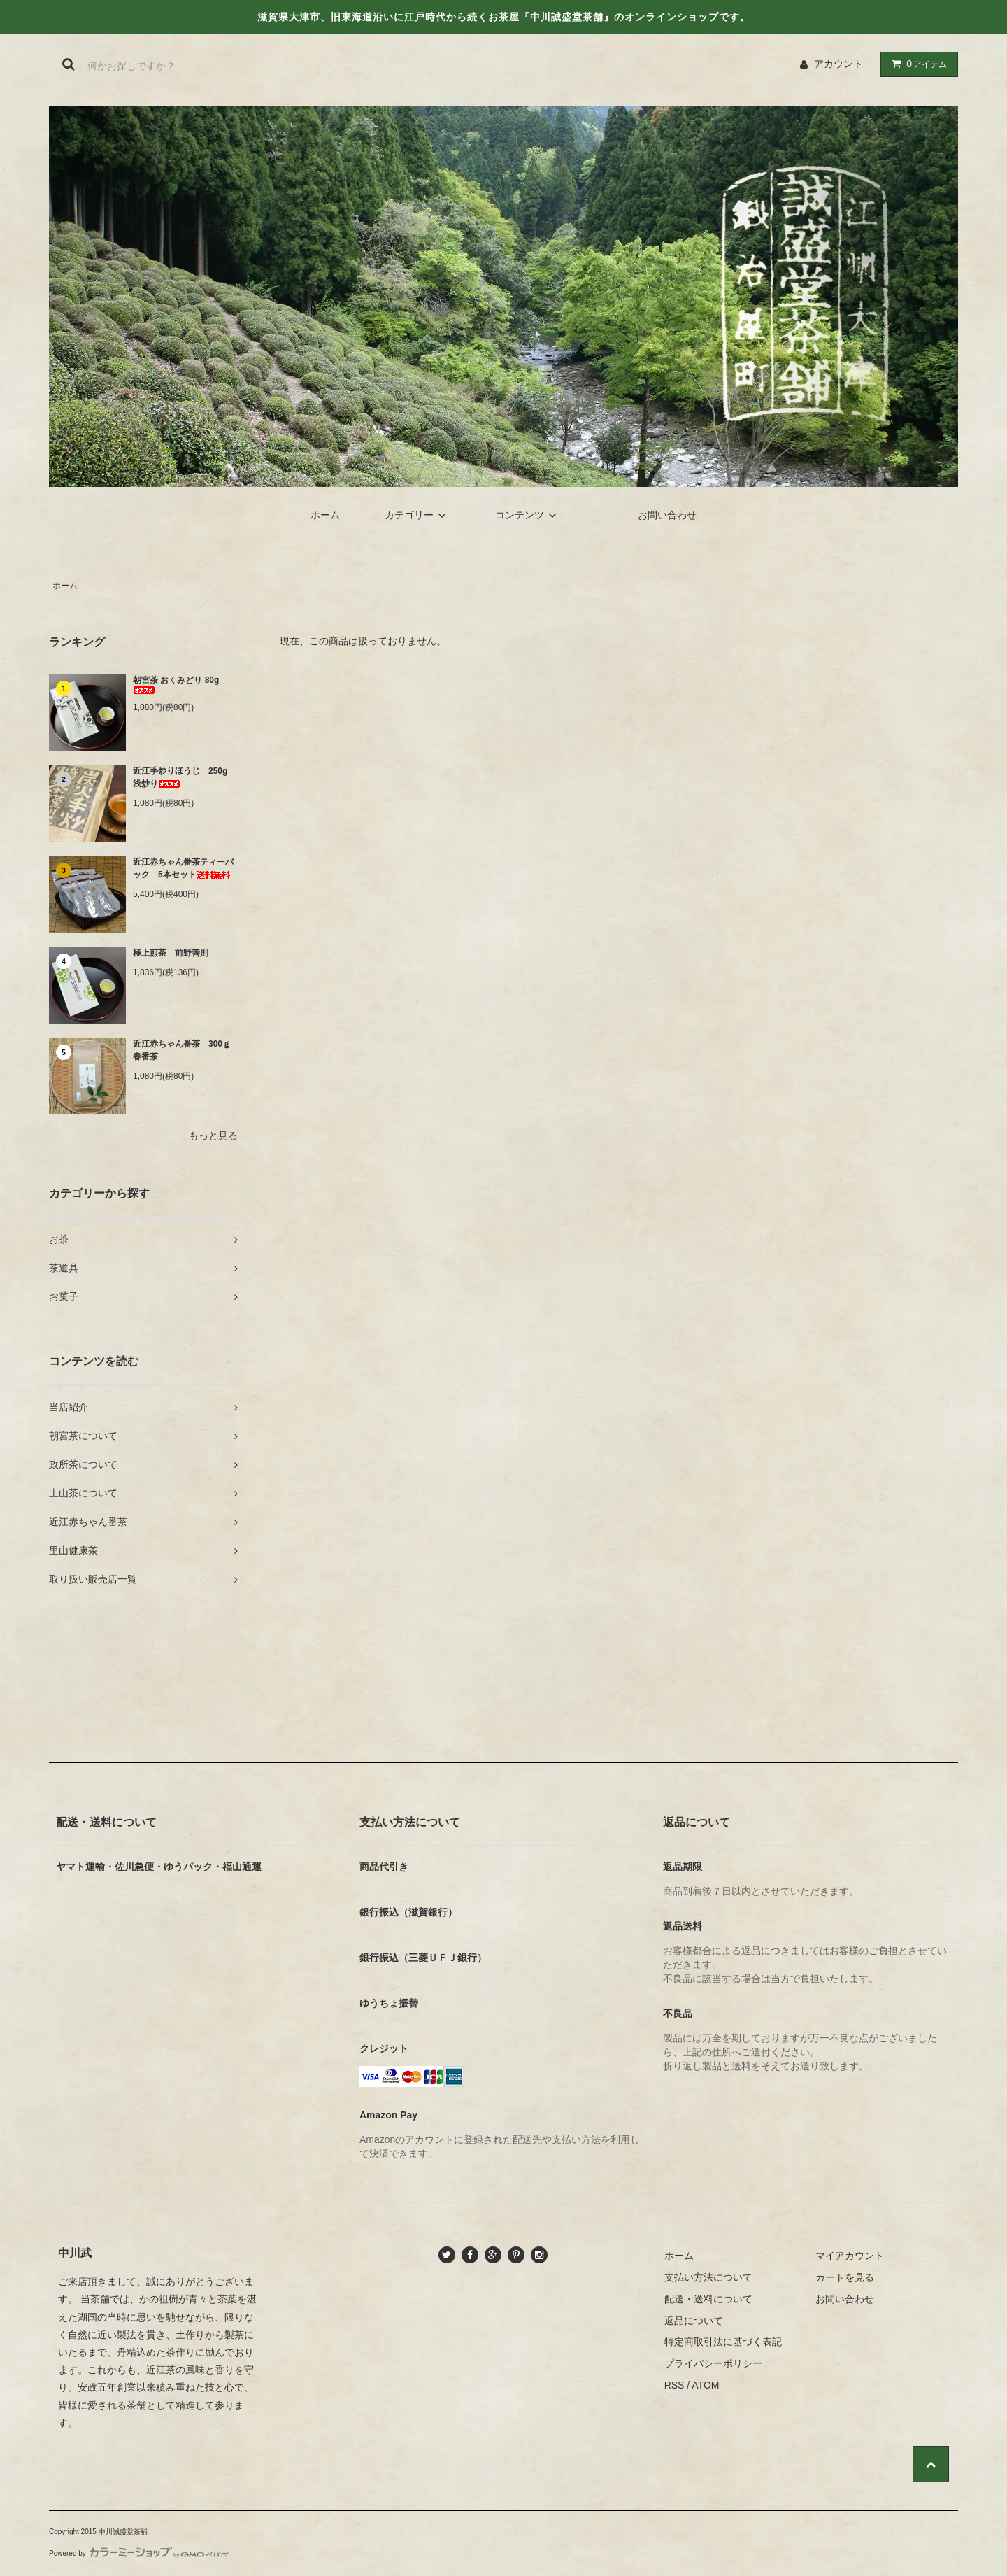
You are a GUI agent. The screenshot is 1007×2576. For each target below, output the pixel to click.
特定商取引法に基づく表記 (723, 2341)
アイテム (916, 63)
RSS (674, 2385)
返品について (693, 2320)
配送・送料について (708, 2299)
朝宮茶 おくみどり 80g (176, 684)
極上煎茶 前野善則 (170, 953)
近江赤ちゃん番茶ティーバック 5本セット (183, 868)
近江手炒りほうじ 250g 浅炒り (184, 777)
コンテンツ (528, 515)
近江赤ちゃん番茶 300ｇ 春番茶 (185, 1050)
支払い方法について (708, 2277)
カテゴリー (417, 515)
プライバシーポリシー (713, 2363)
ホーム (325, 515)
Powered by (139, 2553)
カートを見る (844, 2277)
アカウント (838, 63)
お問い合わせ (667, 515)
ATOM (705, 2385)
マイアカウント (849, 2255)
